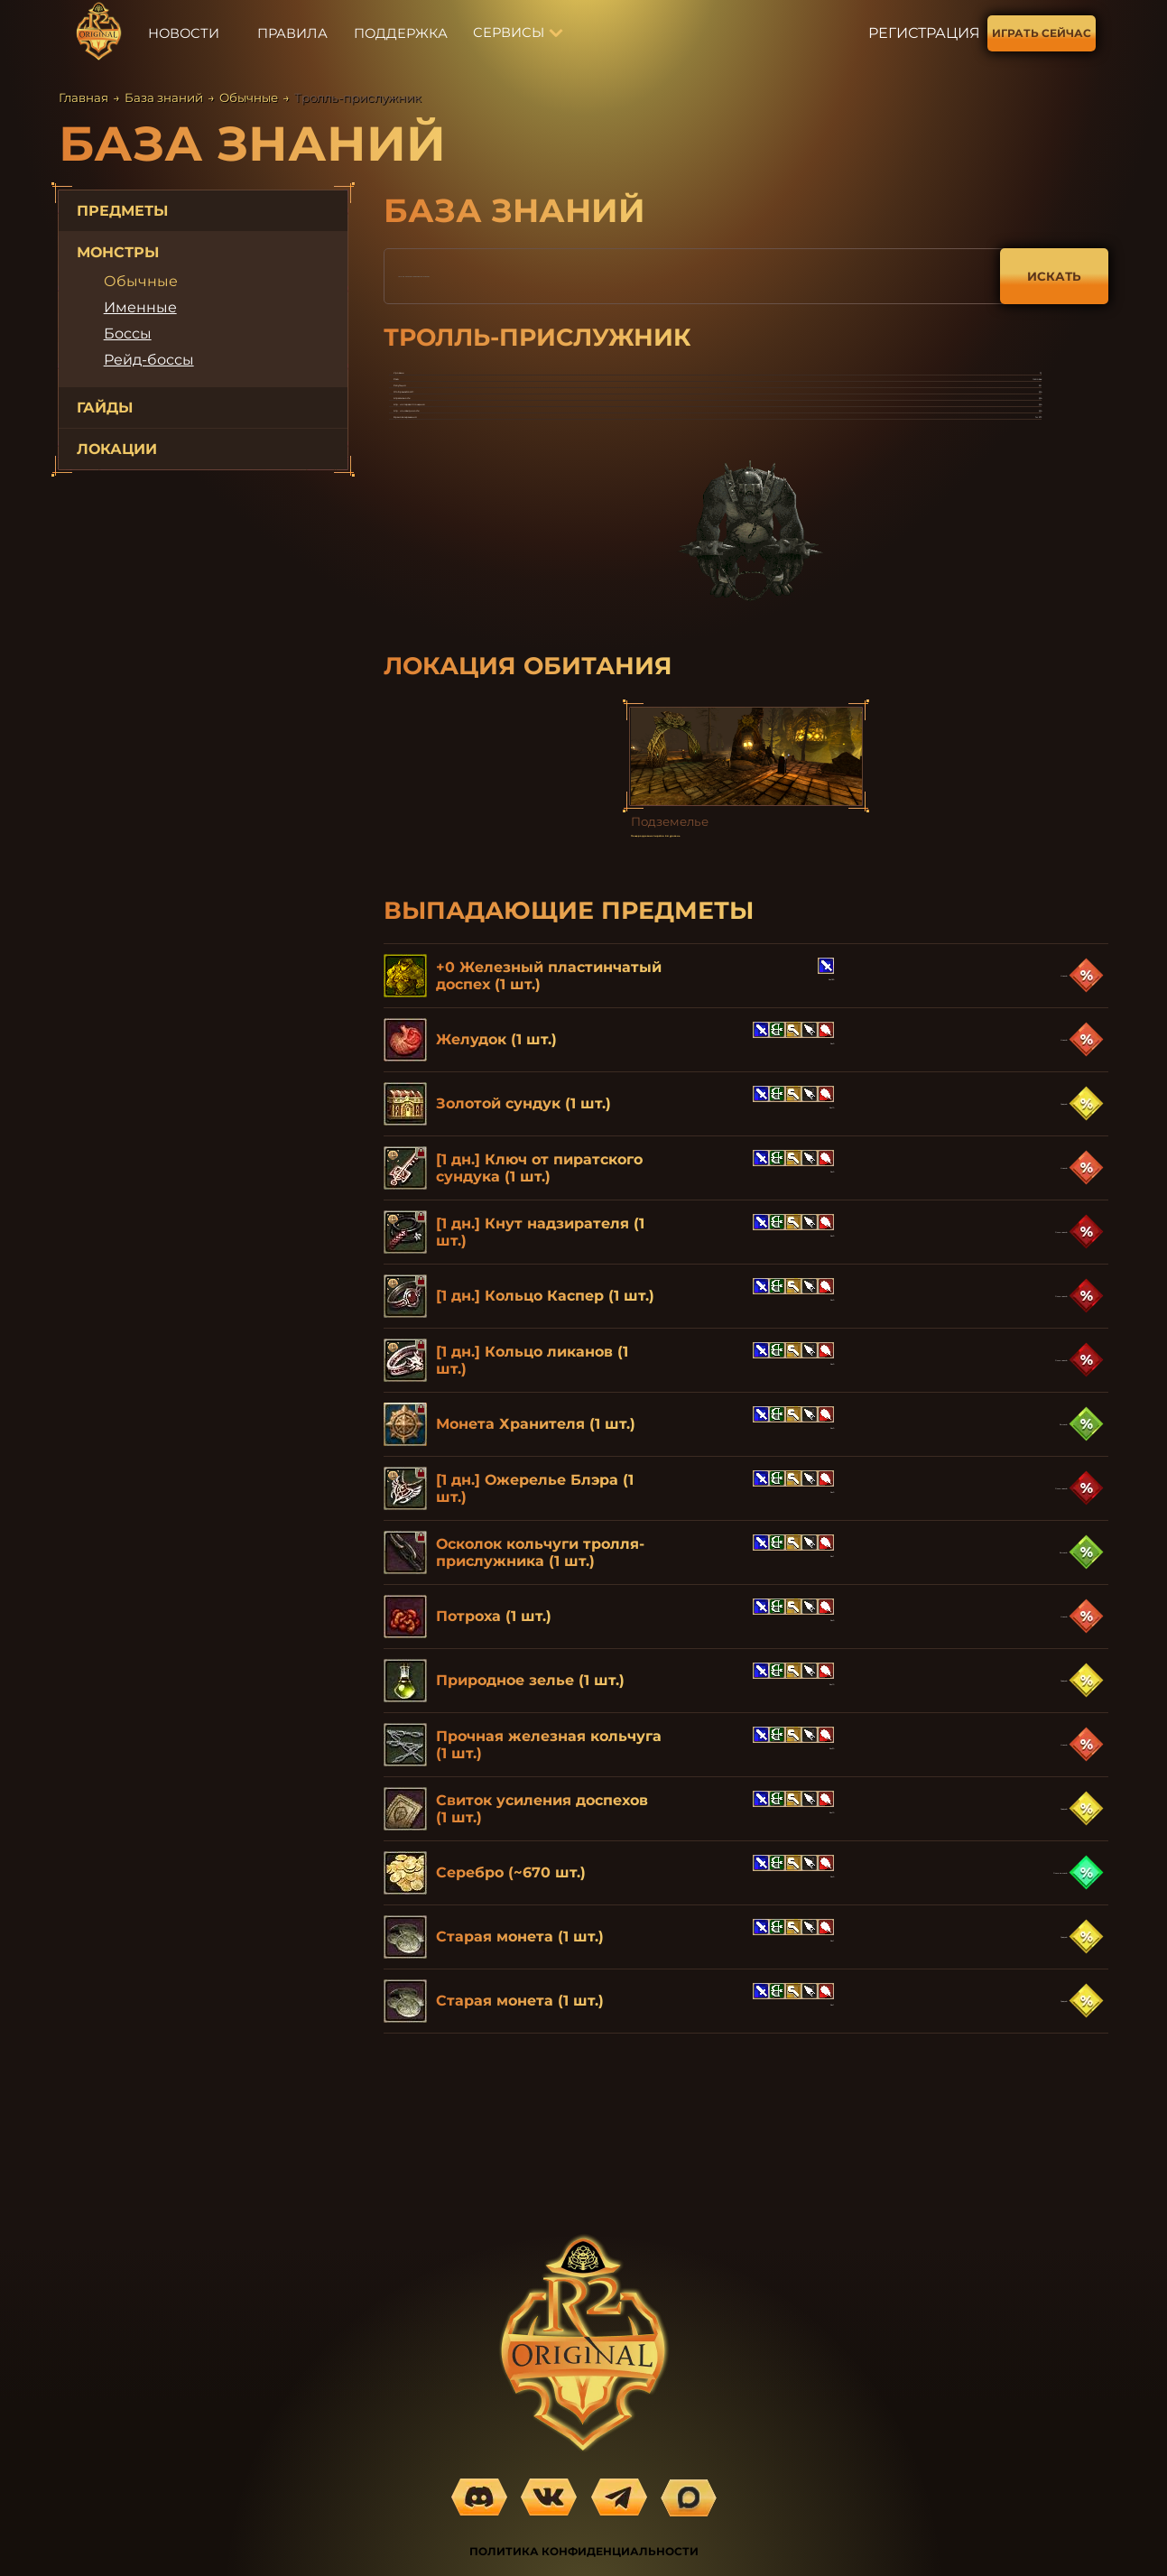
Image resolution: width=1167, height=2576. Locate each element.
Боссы (128, 333)
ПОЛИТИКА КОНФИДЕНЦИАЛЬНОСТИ (584, 2551)
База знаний (164, 97)
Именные (140, 307)
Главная (83, 97)
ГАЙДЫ (105, 407)
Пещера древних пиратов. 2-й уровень (743, 985)
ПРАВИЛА (292, 33)
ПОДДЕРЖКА (401, 33)
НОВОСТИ (183, 33)
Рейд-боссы (149, 359)
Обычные (248, 97)
